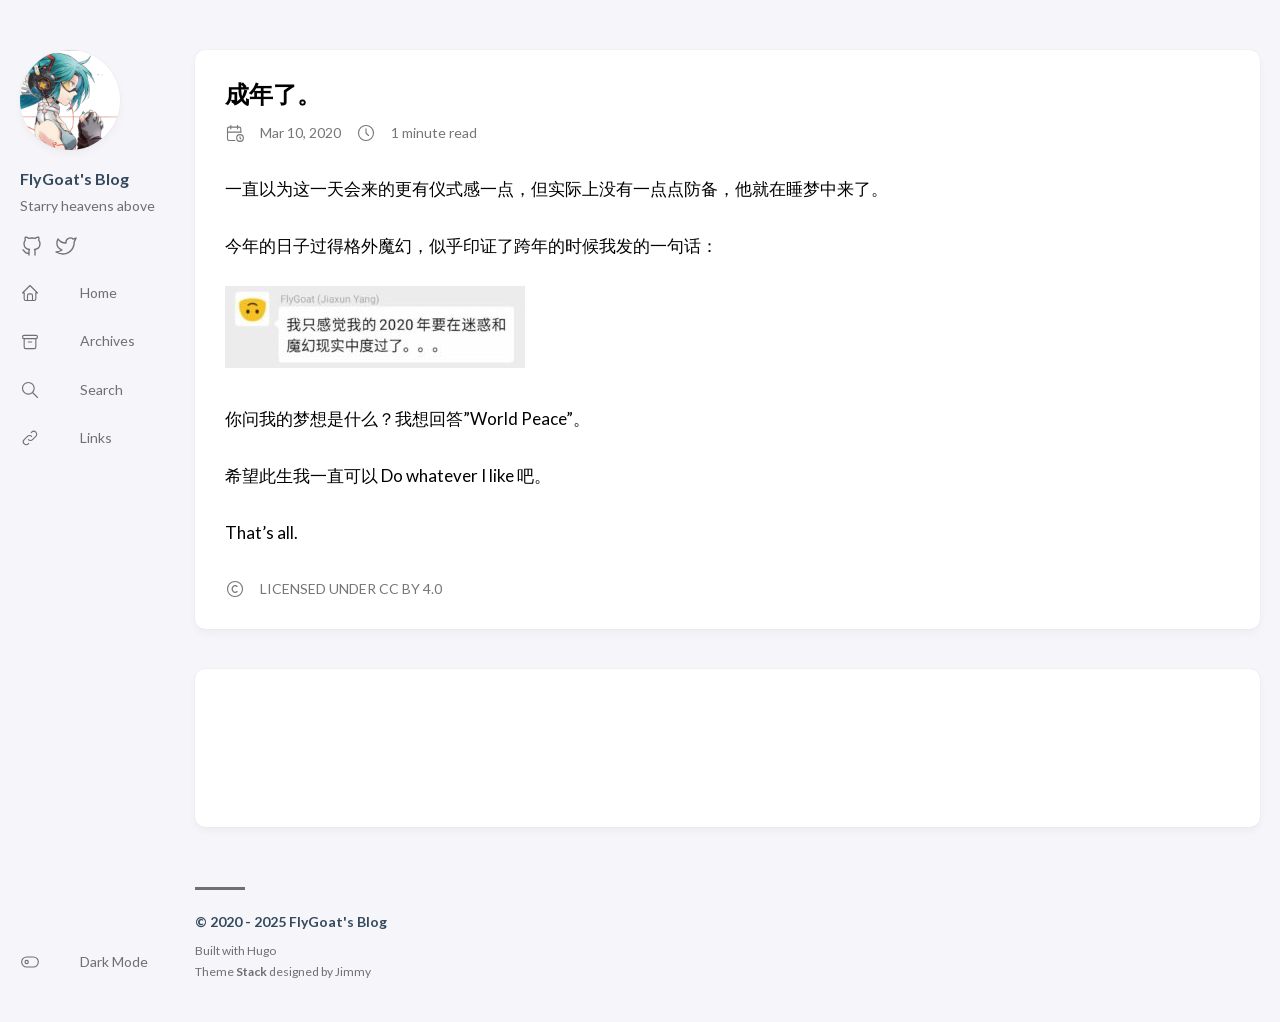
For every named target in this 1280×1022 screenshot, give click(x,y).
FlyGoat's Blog (74, 178)
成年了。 (273, 93)
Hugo (261, 950)
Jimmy (353, 971)
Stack (251, 971)
